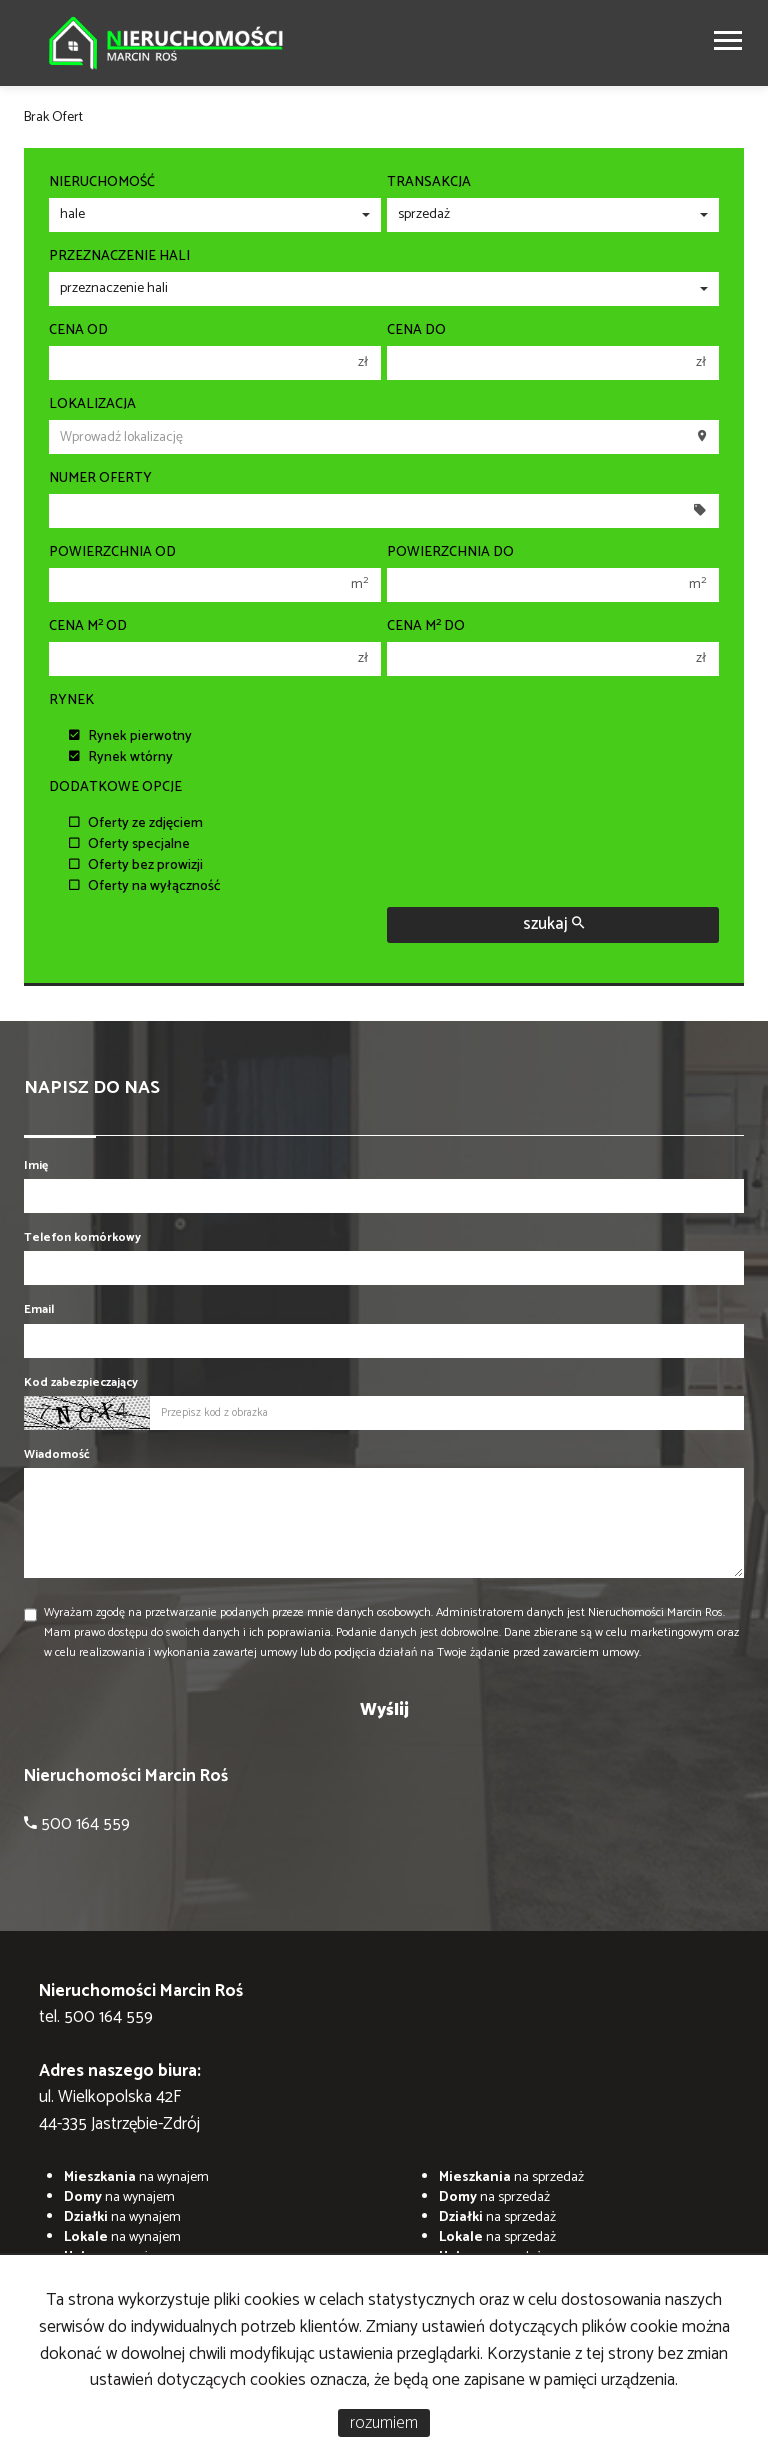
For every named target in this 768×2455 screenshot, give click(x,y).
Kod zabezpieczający (81, 1382)
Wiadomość (57, 1454)
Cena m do (426, 627)
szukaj (553, 924)
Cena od (78, 331)
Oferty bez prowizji (136, 865)
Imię (36, 1165)
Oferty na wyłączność (145, 886)
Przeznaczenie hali (119, 257)
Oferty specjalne (129, 844)
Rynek (71, 701)
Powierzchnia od (112, 553)
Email (39, 1309)
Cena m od (88, 627)
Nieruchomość (102, 183)
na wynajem (136, 2177)
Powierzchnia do (450, 553)
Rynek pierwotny (130, 736)
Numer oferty (100, 479)
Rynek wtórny (121, 757)
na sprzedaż (511, 2177)
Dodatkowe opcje (115, 788)
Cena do (416, 331)
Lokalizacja (92, 405)
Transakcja (429, 183)
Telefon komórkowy (82, 1237)
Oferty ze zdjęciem (136, 823)
